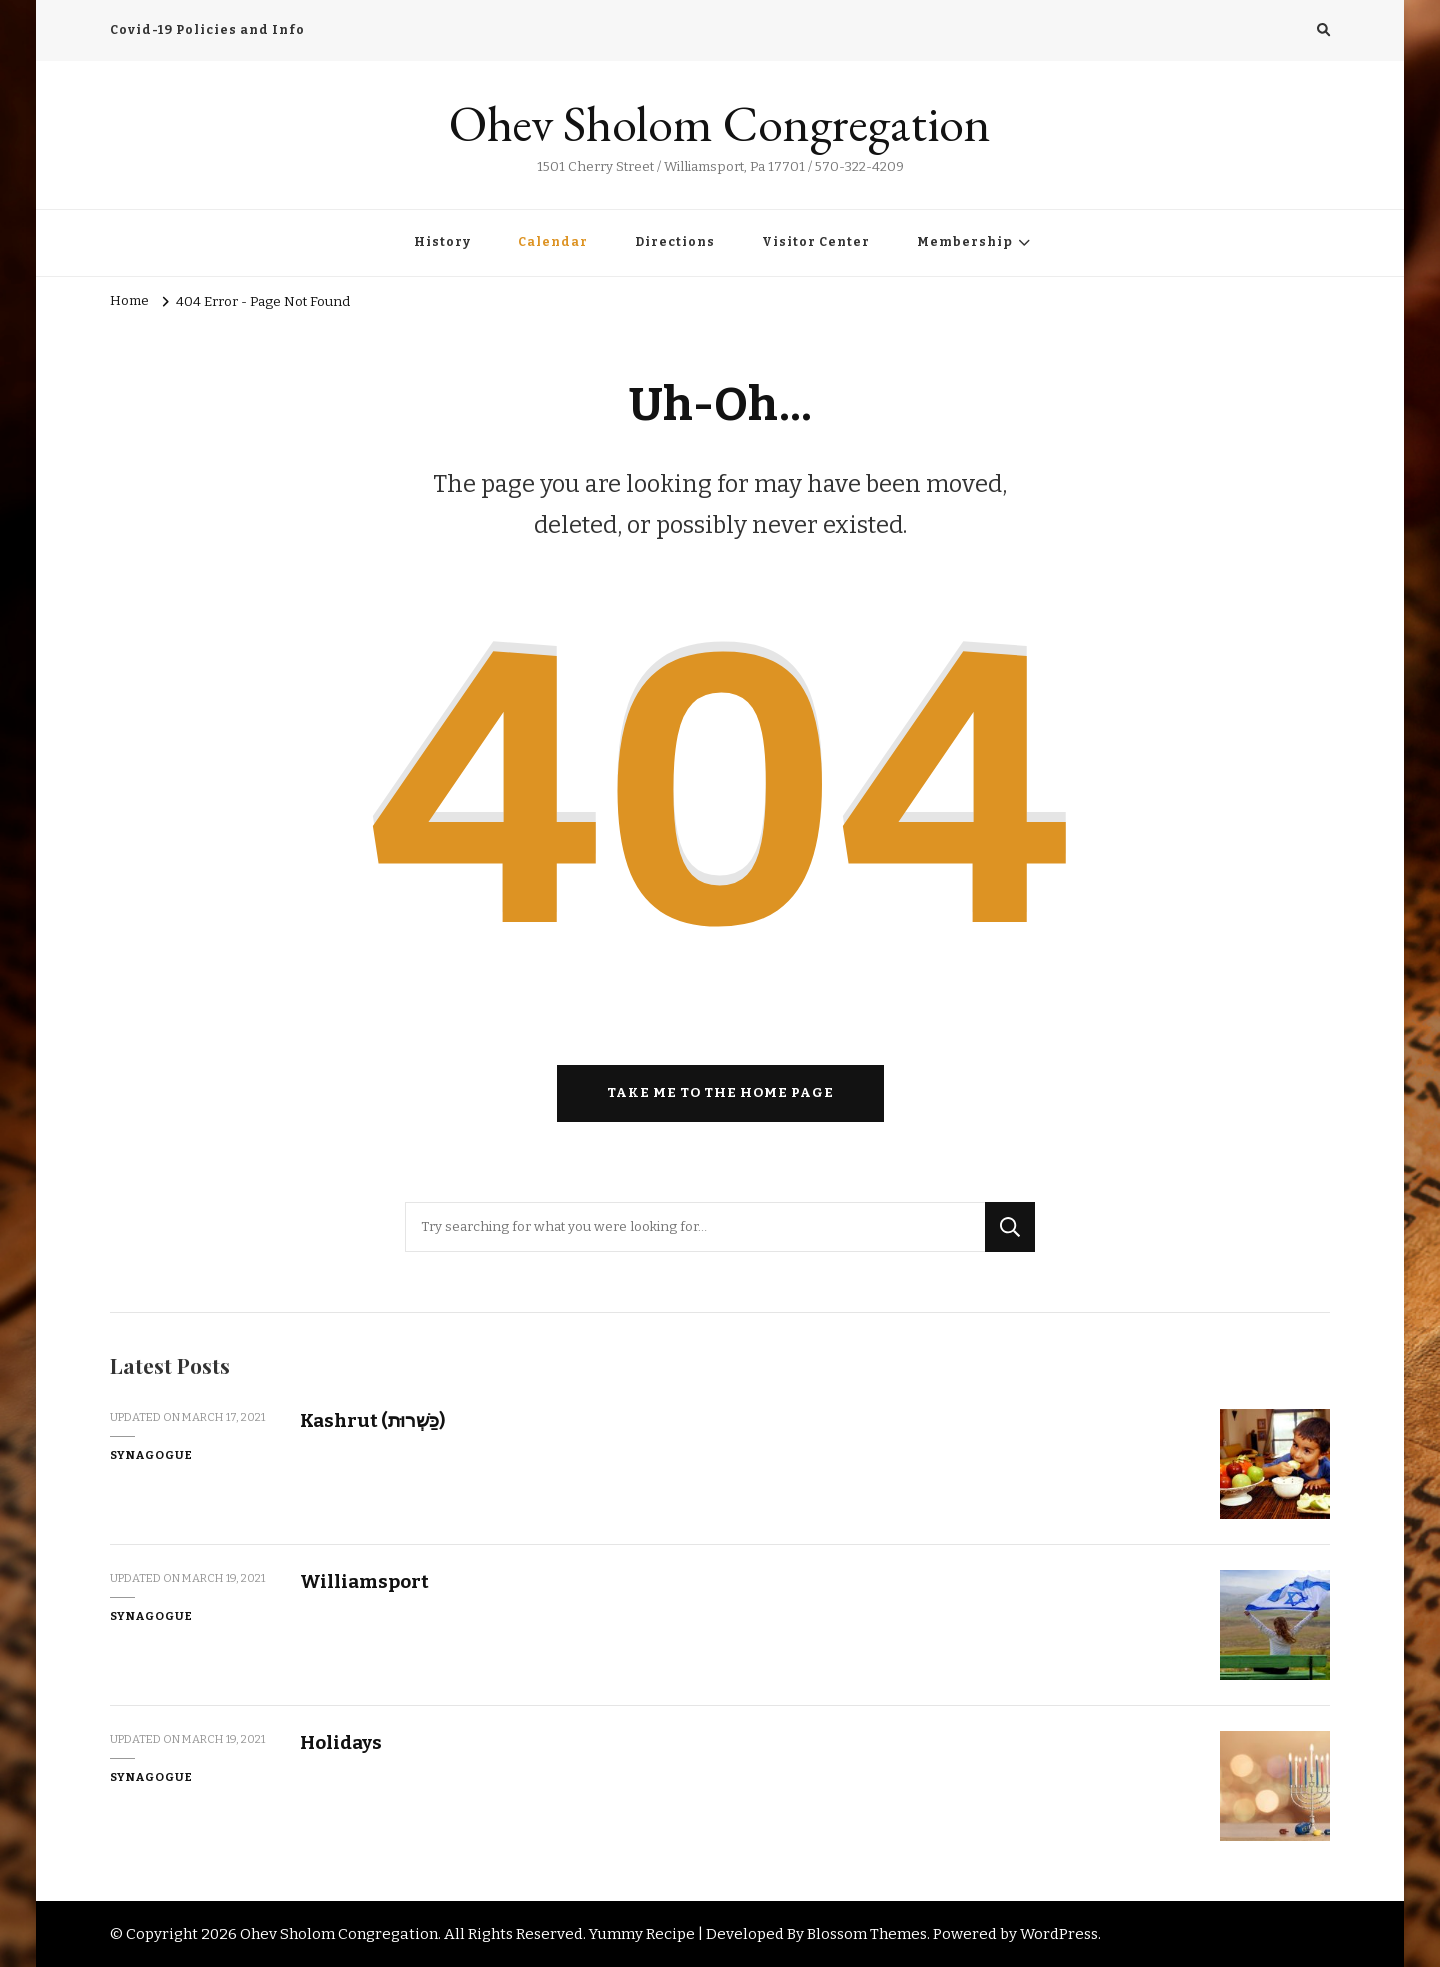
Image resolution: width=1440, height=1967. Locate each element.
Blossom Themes (867, 1934)
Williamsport (364, 1581)
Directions (675, 242)
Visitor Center (816, 242)
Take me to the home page (720, 1093)
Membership (965, 242)
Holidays (341, 1742)
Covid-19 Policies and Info (207, 30)
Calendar (553, 242)
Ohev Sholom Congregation (720, 123)
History (442, 242)
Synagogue (151, 1455)
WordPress (1059, 1934)
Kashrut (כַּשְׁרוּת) (372, 1420)
